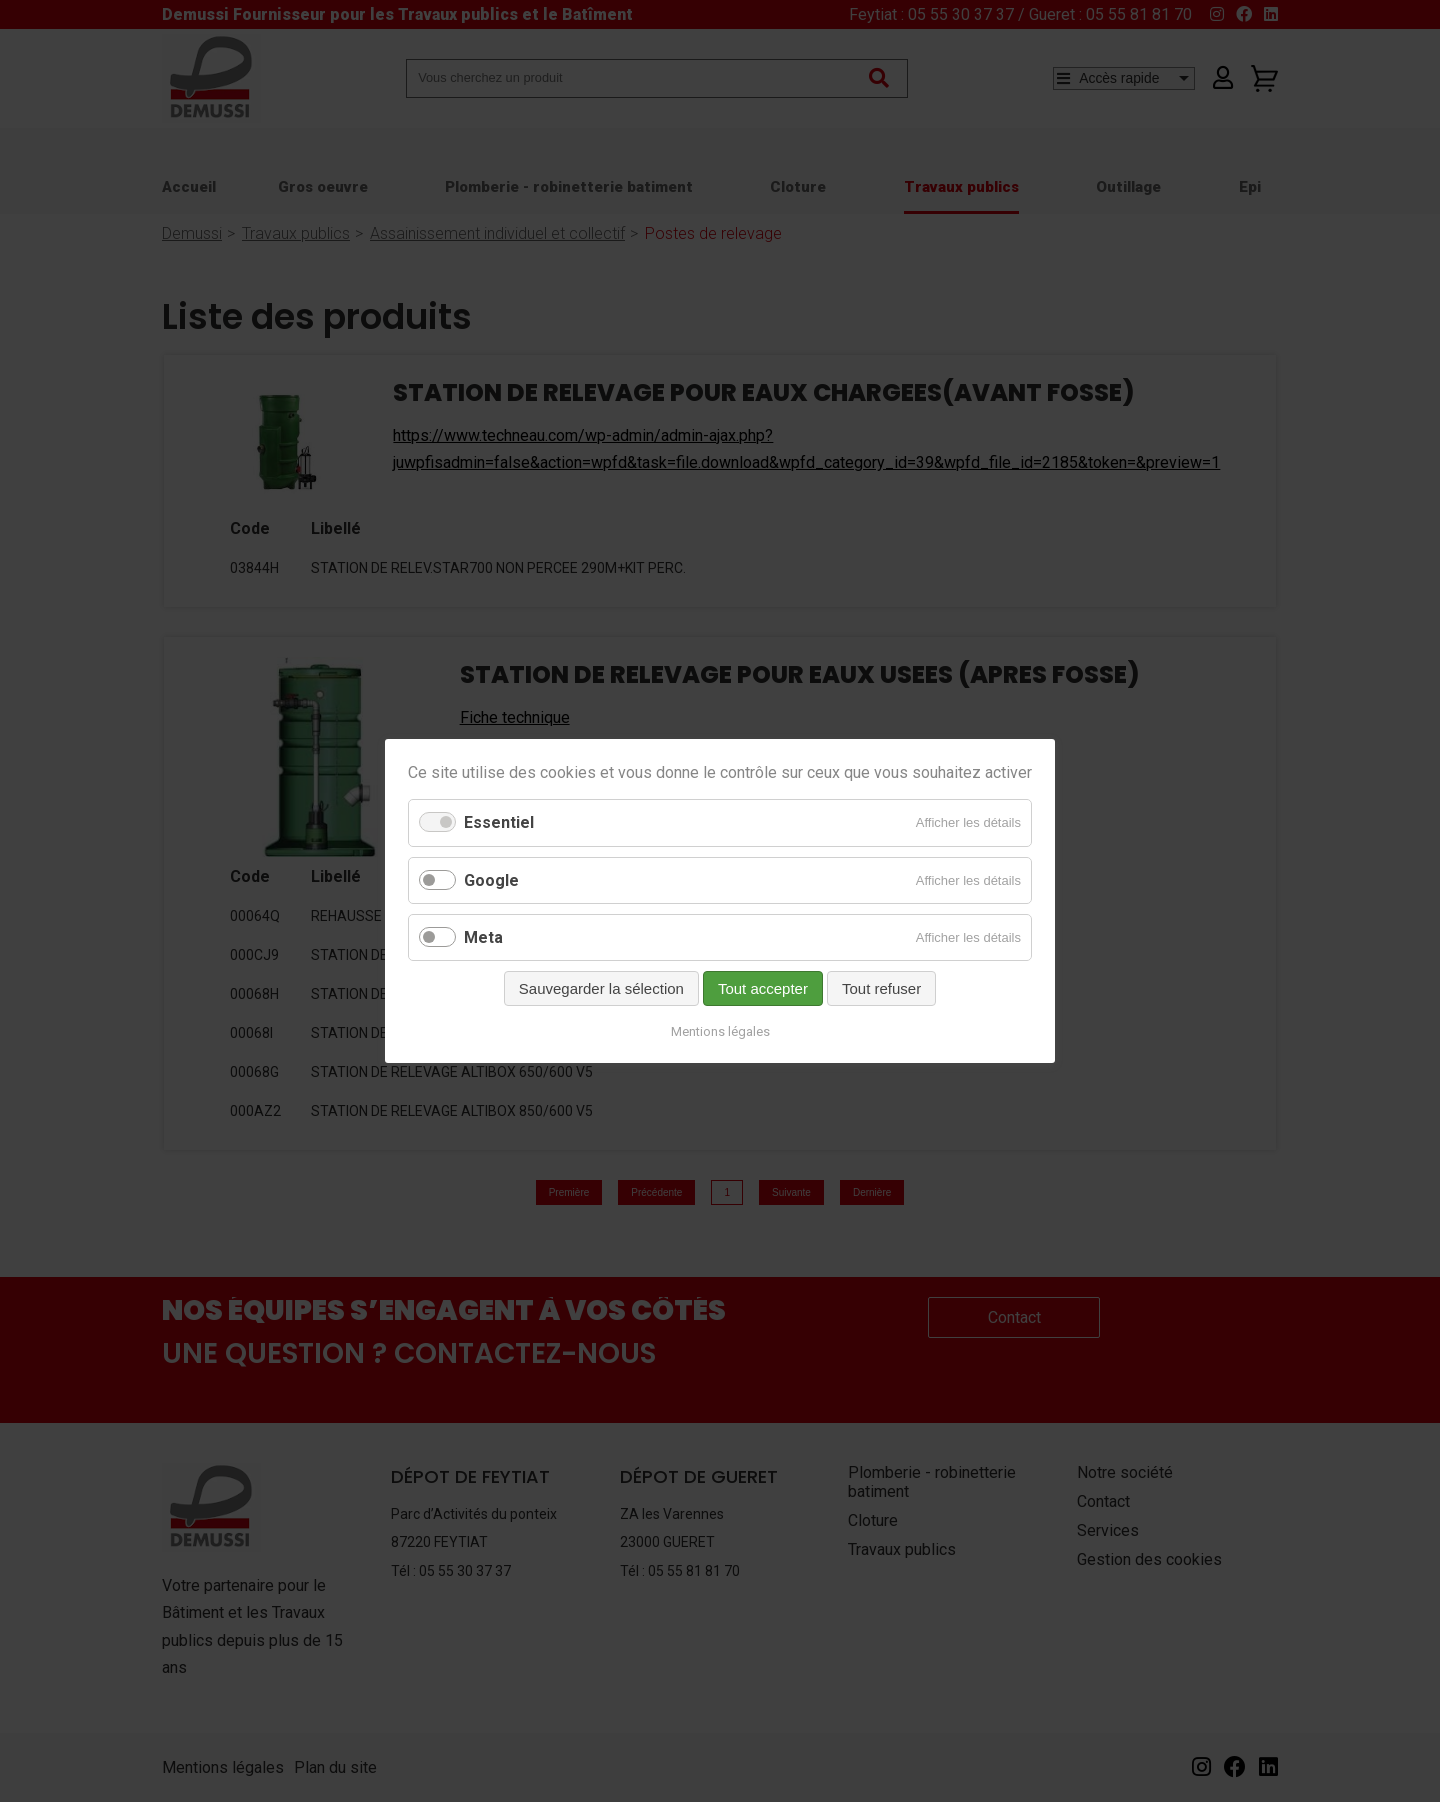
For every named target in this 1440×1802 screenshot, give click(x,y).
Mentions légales (720, 1031)
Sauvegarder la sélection (601, 988)
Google (491, 880)
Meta (483, 937)
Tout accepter (763, 988)
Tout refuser (881, 988)
